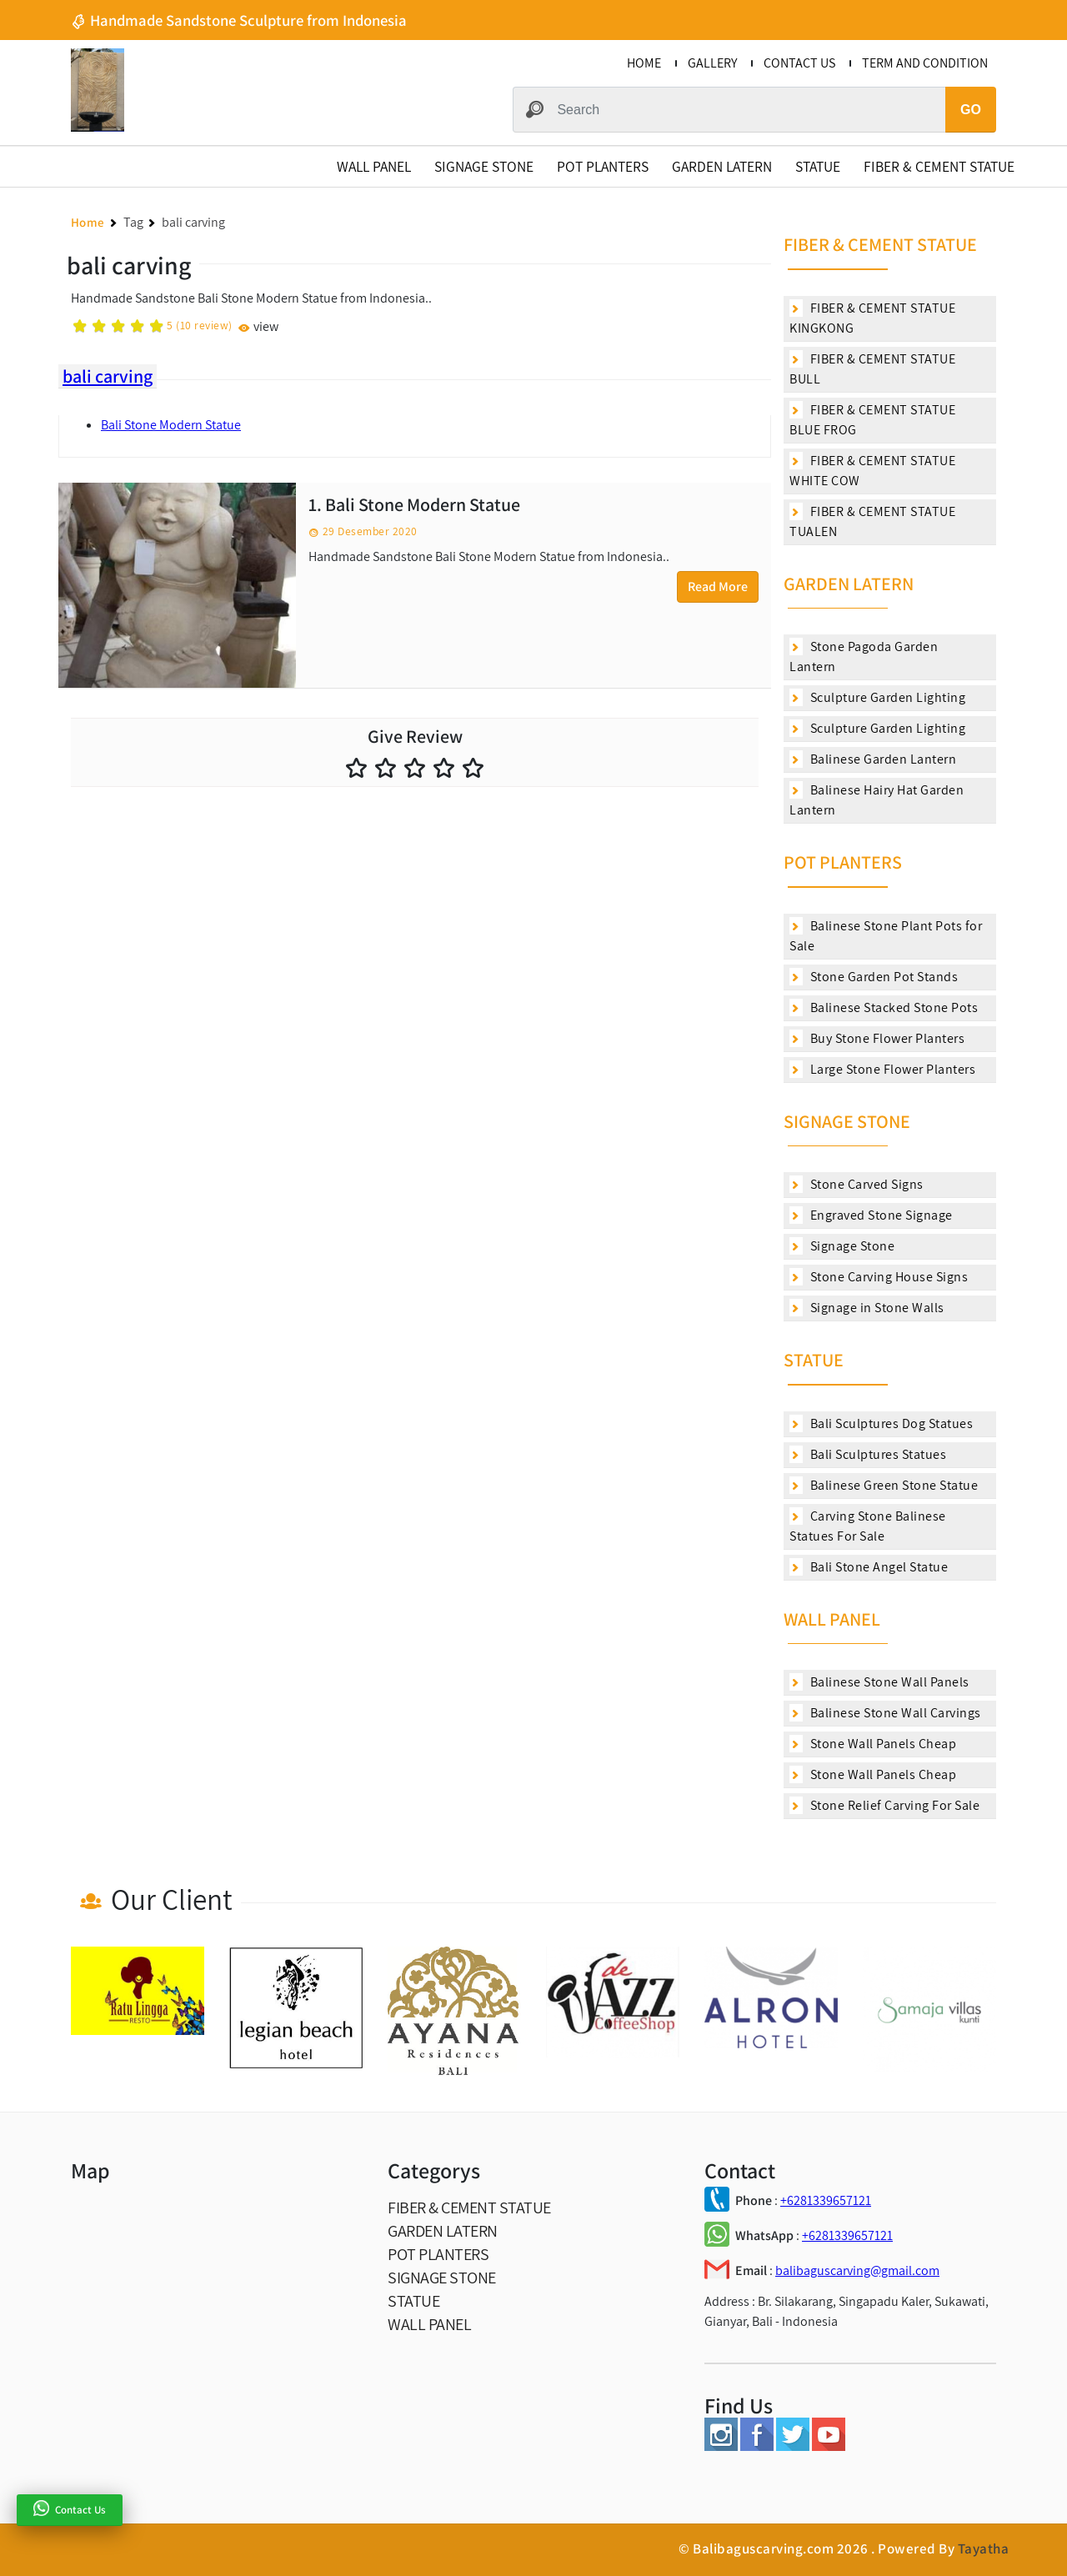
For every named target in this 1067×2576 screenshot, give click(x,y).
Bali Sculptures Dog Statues (881, 1423)
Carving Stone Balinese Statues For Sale (867, 1526)
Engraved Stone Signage (871, 1215)
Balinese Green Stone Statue (883, 1485)
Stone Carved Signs (856, 1184)
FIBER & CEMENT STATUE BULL (872, 369)
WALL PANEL (374, 166)
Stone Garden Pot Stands (873, 976)
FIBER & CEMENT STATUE (939, 166)
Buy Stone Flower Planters (876, 1038)
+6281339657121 (825, 2200)
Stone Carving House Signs (878, 1276)
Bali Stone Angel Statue (868, 1567)
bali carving (108, 376)
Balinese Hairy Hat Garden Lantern (876, 800)
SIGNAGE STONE (484, 166)
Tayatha (983, 2548)
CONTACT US (799, 63)
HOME (644, 63)
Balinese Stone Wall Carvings (885, 1713)
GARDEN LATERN (722, 166)
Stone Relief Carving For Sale (884, 1805)
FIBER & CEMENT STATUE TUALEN (872, 521)
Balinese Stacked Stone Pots (883, 1007)
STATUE (817, 166)
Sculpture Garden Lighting (877, 697)
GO (970, 110)
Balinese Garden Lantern (872, 759)
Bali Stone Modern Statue (171, 425)
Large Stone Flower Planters (882, 1069)
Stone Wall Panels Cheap (872, 1743)
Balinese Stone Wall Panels (879, 1682)
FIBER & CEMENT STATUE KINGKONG (872, 318)
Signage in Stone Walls (866, 1307)
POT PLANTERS (603, 166)
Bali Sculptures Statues (867, 1454)
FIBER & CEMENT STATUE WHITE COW (872, 470)
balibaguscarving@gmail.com (857, 2270)
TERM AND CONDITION (925, 63)
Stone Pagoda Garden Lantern (863, 656)
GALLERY (712, 63)
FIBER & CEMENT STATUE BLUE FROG (872, 420)
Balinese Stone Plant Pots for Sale (885, 936)
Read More (718, 586)
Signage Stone (841, 1246)
